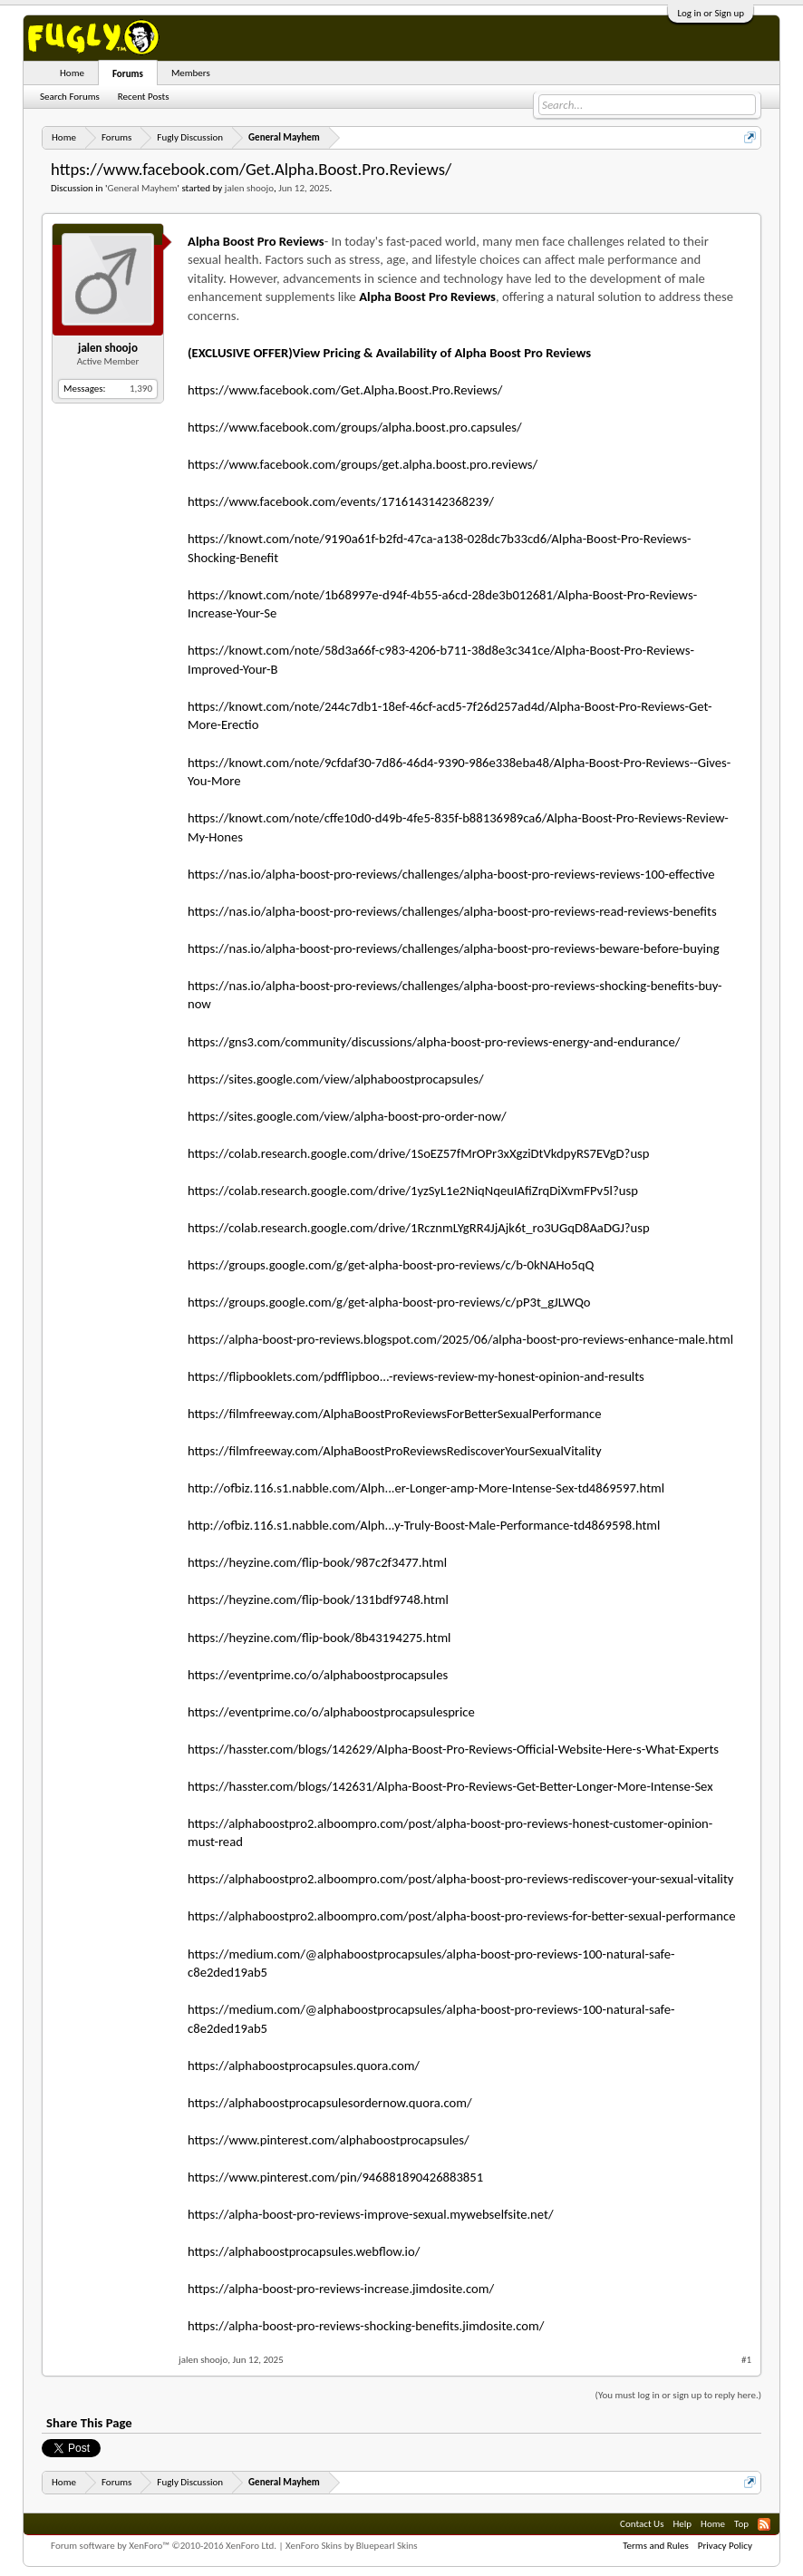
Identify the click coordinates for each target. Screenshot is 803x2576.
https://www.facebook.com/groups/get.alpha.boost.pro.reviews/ (362, 464)
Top (741, 2524)
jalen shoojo (249, 188)
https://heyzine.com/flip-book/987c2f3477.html (317, 1562)
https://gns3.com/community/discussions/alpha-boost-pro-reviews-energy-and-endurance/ (434, 1042)
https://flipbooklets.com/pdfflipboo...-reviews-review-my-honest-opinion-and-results (416, 1376)
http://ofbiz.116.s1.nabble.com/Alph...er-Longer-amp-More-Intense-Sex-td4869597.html (426, 1488)
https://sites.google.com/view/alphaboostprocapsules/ (336, 1079)
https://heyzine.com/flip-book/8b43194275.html (319, 1637)
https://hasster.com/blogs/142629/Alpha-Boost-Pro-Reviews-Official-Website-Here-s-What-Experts (453, 1749)
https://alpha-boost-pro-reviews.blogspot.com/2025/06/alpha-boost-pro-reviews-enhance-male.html (460, 1339)
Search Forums (70, 96)
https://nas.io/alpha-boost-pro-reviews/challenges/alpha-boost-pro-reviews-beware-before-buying (454, 948)
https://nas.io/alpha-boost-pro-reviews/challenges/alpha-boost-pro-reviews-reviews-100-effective (451, 874)
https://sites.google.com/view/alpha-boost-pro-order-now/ (347, 1116)
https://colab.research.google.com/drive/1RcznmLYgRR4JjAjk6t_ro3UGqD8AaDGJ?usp (419, 1228)
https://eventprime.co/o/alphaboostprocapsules (318, 1675)
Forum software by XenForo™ (163, 2546)
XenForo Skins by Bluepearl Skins (351, 2546)
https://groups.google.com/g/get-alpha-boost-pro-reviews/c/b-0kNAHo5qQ (391, 1265)
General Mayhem (142, 188)
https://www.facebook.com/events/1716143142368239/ (341, 501)
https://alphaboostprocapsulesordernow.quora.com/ (330, 2103)
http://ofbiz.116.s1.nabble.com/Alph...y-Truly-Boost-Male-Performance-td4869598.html (424, 1525)
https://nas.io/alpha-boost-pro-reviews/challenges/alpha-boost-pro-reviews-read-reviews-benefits (452, 911)
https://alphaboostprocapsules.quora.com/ (304, 2065)
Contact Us (641, 2524)
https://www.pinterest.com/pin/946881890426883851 (335, 2177)
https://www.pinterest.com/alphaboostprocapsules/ (328, 2140)
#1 (746, 2360)
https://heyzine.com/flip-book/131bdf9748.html (318, 1599)
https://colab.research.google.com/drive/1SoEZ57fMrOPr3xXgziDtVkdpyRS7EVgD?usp (419, 1153)
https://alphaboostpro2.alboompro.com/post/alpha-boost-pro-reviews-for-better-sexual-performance (462, 1916)
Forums (127, 74)
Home (72, 73)
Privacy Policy (725, 2546)
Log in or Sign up (710, 13)
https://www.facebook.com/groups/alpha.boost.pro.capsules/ (355, 427)
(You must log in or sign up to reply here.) (678, 2395)
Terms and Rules (656, 2546)
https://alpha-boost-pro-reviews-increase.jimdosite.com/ (341, 2288)
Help (682, 2524)
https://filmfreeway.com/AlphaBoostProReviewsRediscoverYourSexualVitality (395, 1451)
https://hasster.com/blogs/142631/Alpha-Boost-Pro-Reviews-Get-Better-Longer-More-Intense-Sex (450, 1786)
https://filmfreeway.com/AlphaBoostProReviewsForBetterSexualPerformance (395, 1413)
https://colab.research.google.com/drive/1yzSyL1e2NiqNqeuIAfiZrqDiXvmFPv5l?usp (413, 1190)
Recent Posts (143, 96)
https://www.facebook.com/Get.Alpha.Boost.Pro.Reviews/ (345, 390)
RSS (764, 2524)
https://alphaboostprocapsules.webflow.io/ (304, 2251)
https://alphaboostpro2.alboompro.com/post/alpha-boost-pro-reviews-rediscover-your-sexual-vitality (461, 1879)
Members (190, 73)
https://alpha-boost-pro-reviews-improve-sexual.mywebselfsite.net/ (371, 2214)
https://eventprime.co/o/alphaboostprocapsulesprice (331, 1712)
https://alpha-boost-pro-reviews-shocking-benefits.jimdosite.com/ (366, 2326)
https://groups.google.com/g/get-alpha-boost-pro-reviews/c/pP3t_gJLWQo (389, 1302)
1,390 (141, 388)
